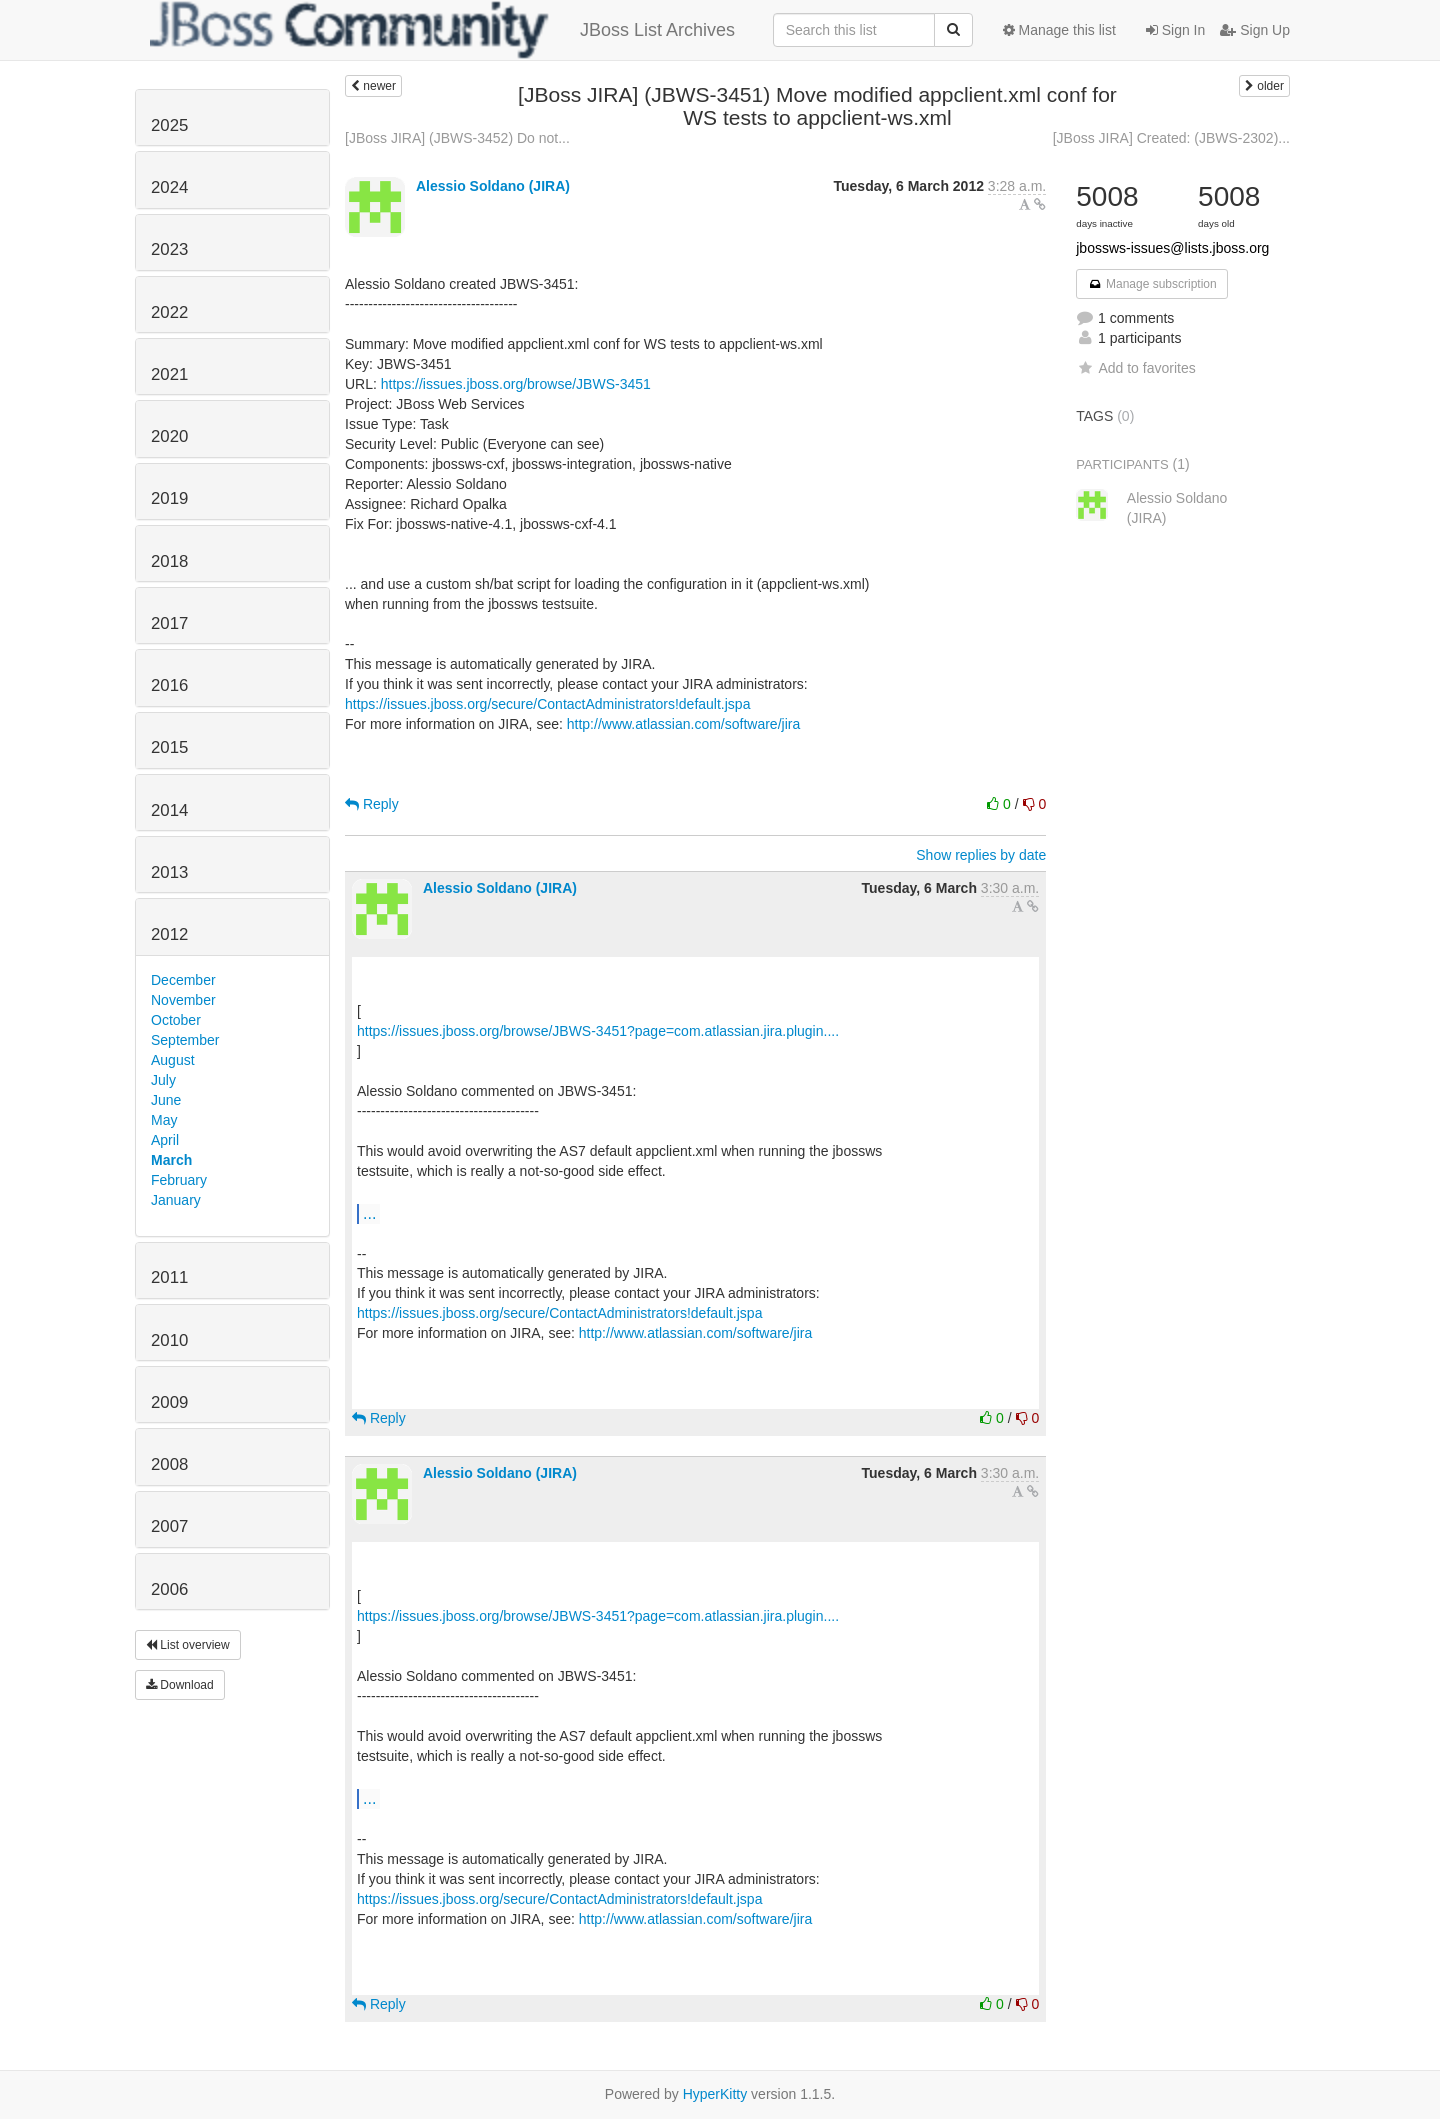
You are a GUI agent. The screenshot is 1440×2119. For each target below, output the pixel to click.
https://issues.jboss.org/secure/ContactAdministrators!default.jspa (547, 704)
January (176, 1200)
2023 (169, 249)
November (183, 1000)
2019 (169, 498)
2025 (169, 125)
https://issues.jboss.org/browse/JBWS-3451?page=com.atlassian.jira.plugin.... (598, 1031)
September (185, 1040)
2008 (169, 1464)
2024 (169, 187)
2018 (169, 561)
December (183, 980)
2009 (169, 1402)
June (166, 1100)
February (179, 1180)
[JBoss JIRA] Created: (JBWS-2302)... (1171, 138)
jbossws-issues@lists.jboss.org (1172, 248)
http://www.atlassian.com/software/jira (683, 724)
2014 (169, 810)
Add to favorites (1135, 368)
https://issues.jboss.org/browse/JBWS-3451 (516, 384)
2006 (169, 1589)
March (171, 1160)
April (165, 1140)
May (164, 1120)
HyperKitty (715, 2094)
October (176, 1020)
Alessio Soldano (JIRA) (493, 186)
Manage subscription (1152, 284)
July (163, 1080)
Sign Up (1255, 30)
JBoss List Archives (442, 30)
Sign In (1175, 30)
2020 (169, 436)
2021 (169, 374)
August (173, 1060)
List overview (188, 1645)
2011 (169, 1277)
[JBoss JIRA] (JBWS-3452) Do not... (457, 138)
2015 (169, 747)
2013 (169, 872)
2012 (169, 934)
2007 (169, 1526)
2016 (169, 685)
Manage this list (1059, 30)
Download (180, 1685)
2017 (169, 623)
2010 (169, 1340)
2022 (169, 312)
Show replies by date (981, 855)
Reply (372, 804)
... (369, 1213)
